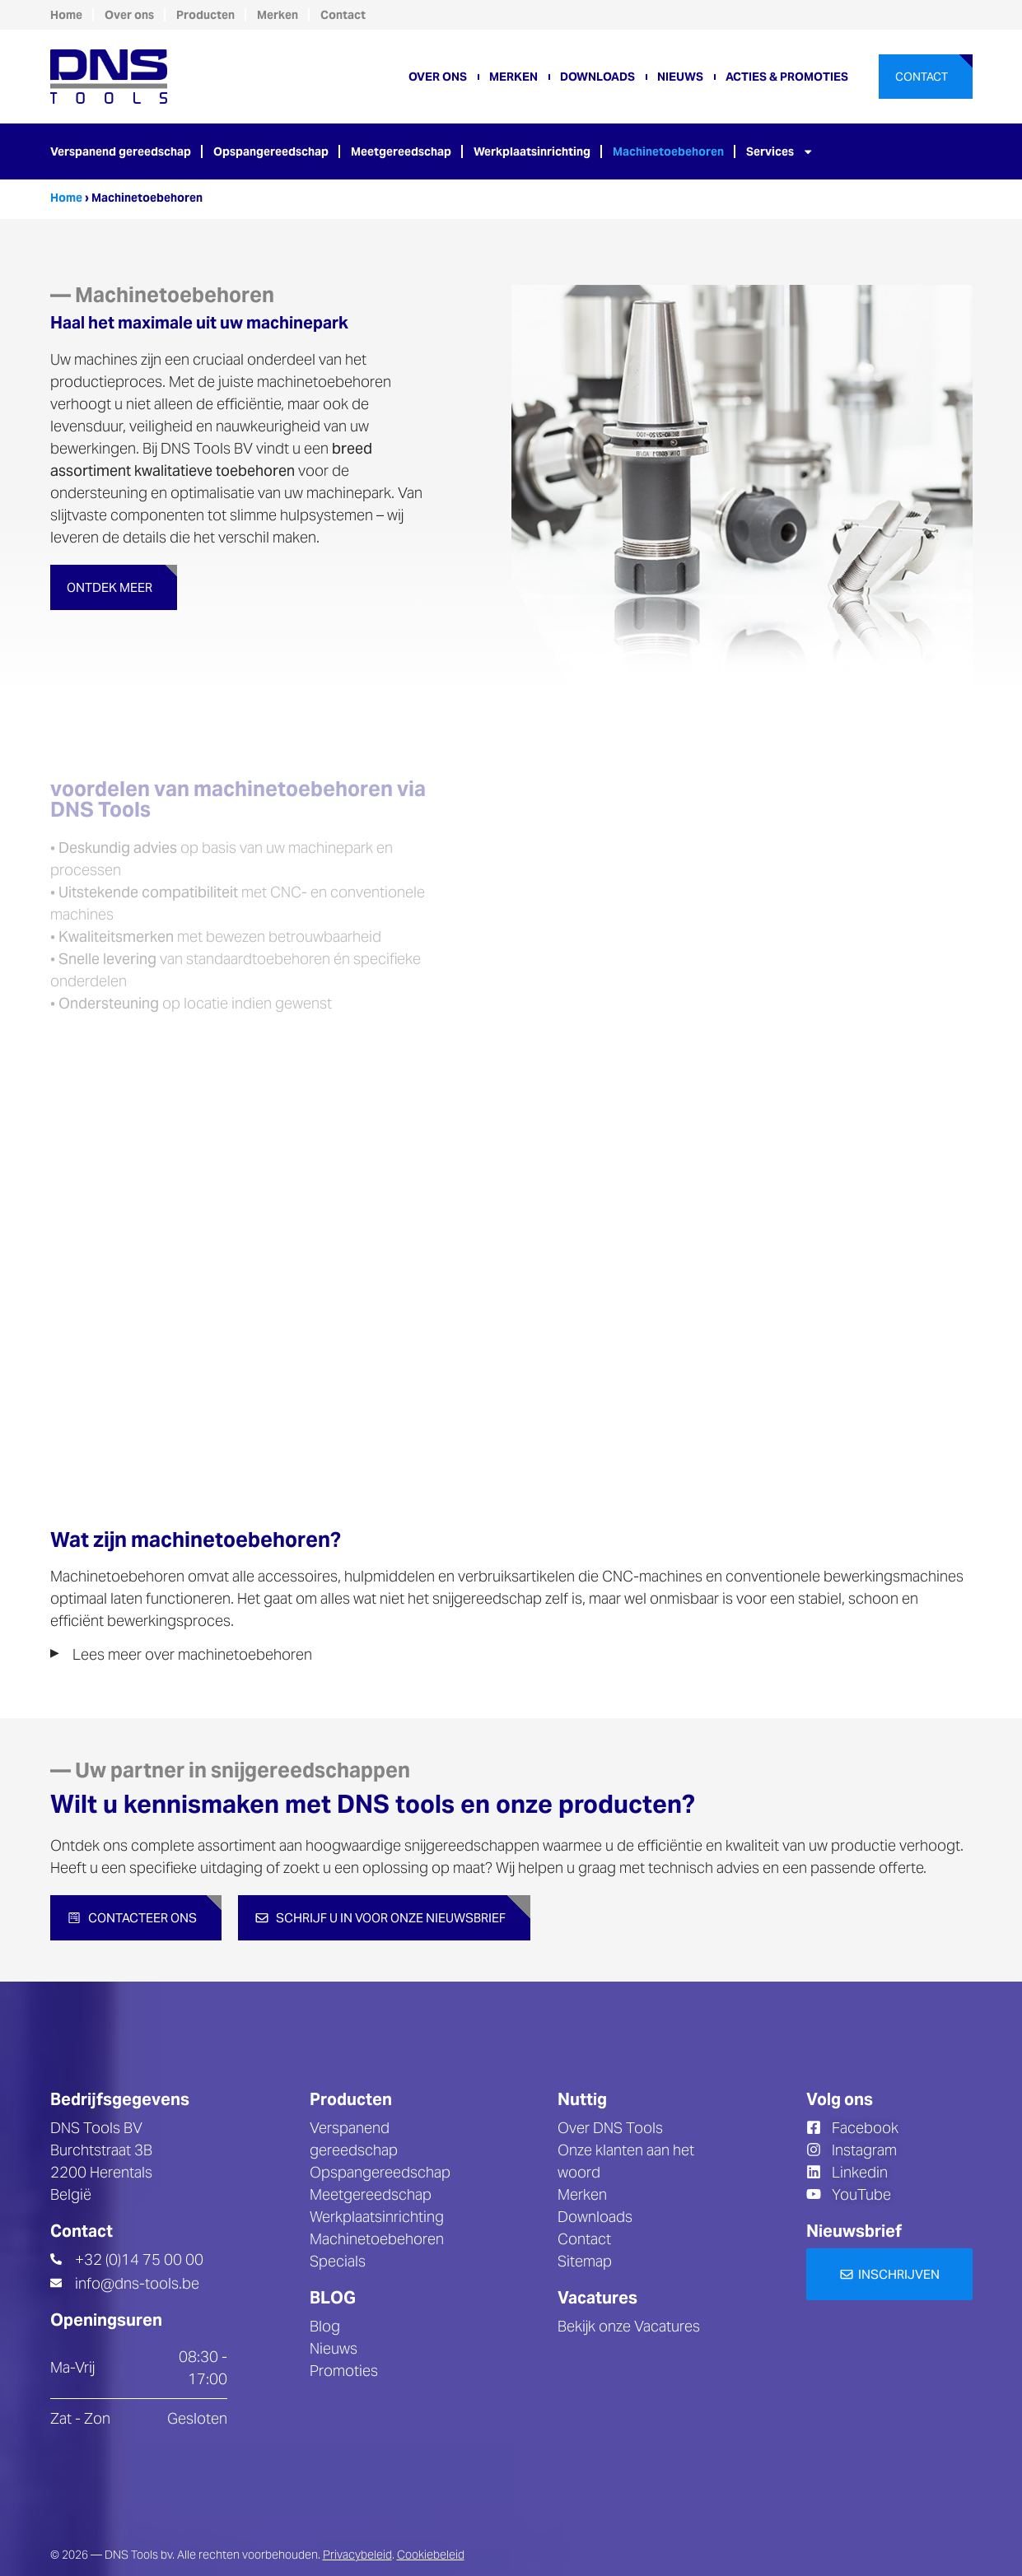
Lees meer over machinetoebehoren (192, 1654)
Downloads (597, 76)
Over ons (129, 14)
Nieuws (680, 76)
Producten (205, 14)
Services (780, 151)
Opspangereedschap (271, 151)
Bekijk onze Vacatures (629, 2326)
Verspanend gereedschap (120, 151)
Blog (325, 2326)
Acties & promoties (787, 76)
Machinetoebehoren (668, 151)
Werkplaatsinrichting (532, 151)
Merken (277, 14)
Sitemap (585, 2261)
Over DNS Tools (610, 2127)
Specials (338, 2261)
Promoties (344, 2370)
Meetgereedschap (401, 151)
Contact (343, 14)
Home (66, 14)
